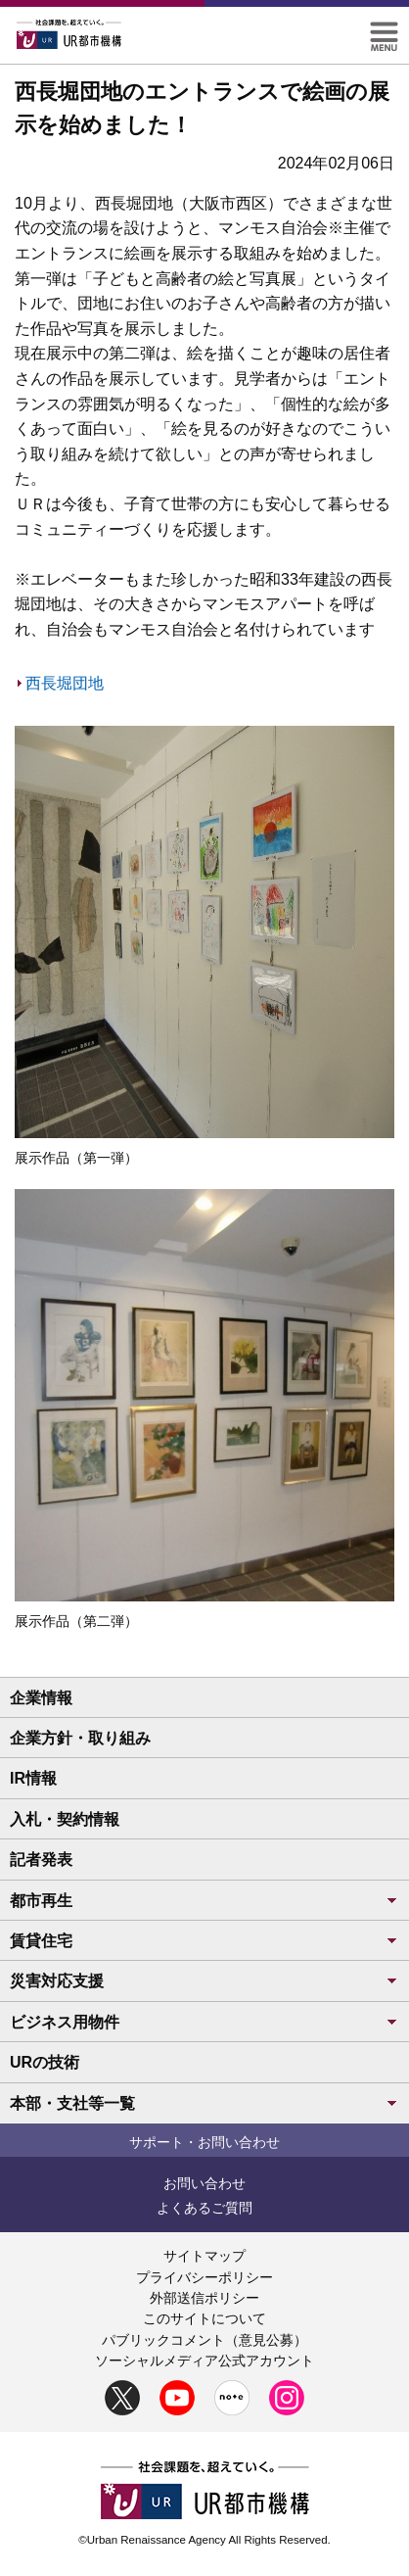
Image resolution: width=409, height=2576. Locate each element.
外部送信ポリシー (204, 2298)
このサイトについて (204, 2318)
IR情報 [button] (33, 1778)
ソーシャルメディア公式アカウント (204, 2360)
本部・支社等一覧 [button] (204, 2103)
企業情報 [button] (41, 1698)
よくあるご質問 (204, 2208)
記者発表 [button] (41, 1859)
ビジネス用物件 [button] (204, 2022)
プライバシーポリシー (204, 2277)
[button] (384, 30)
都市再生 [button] (204, 1900)
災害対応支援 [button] (204, 1981)
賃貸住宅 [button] (204, 1940)
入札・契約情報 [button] (64, 1819)
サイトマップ (204, 2256)
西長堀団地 (64, 683)
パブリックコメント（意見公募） (204, 2340)
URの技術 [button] (44, 2062)
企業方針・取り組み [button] (80, 1738)
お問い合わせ (204, 2183)
